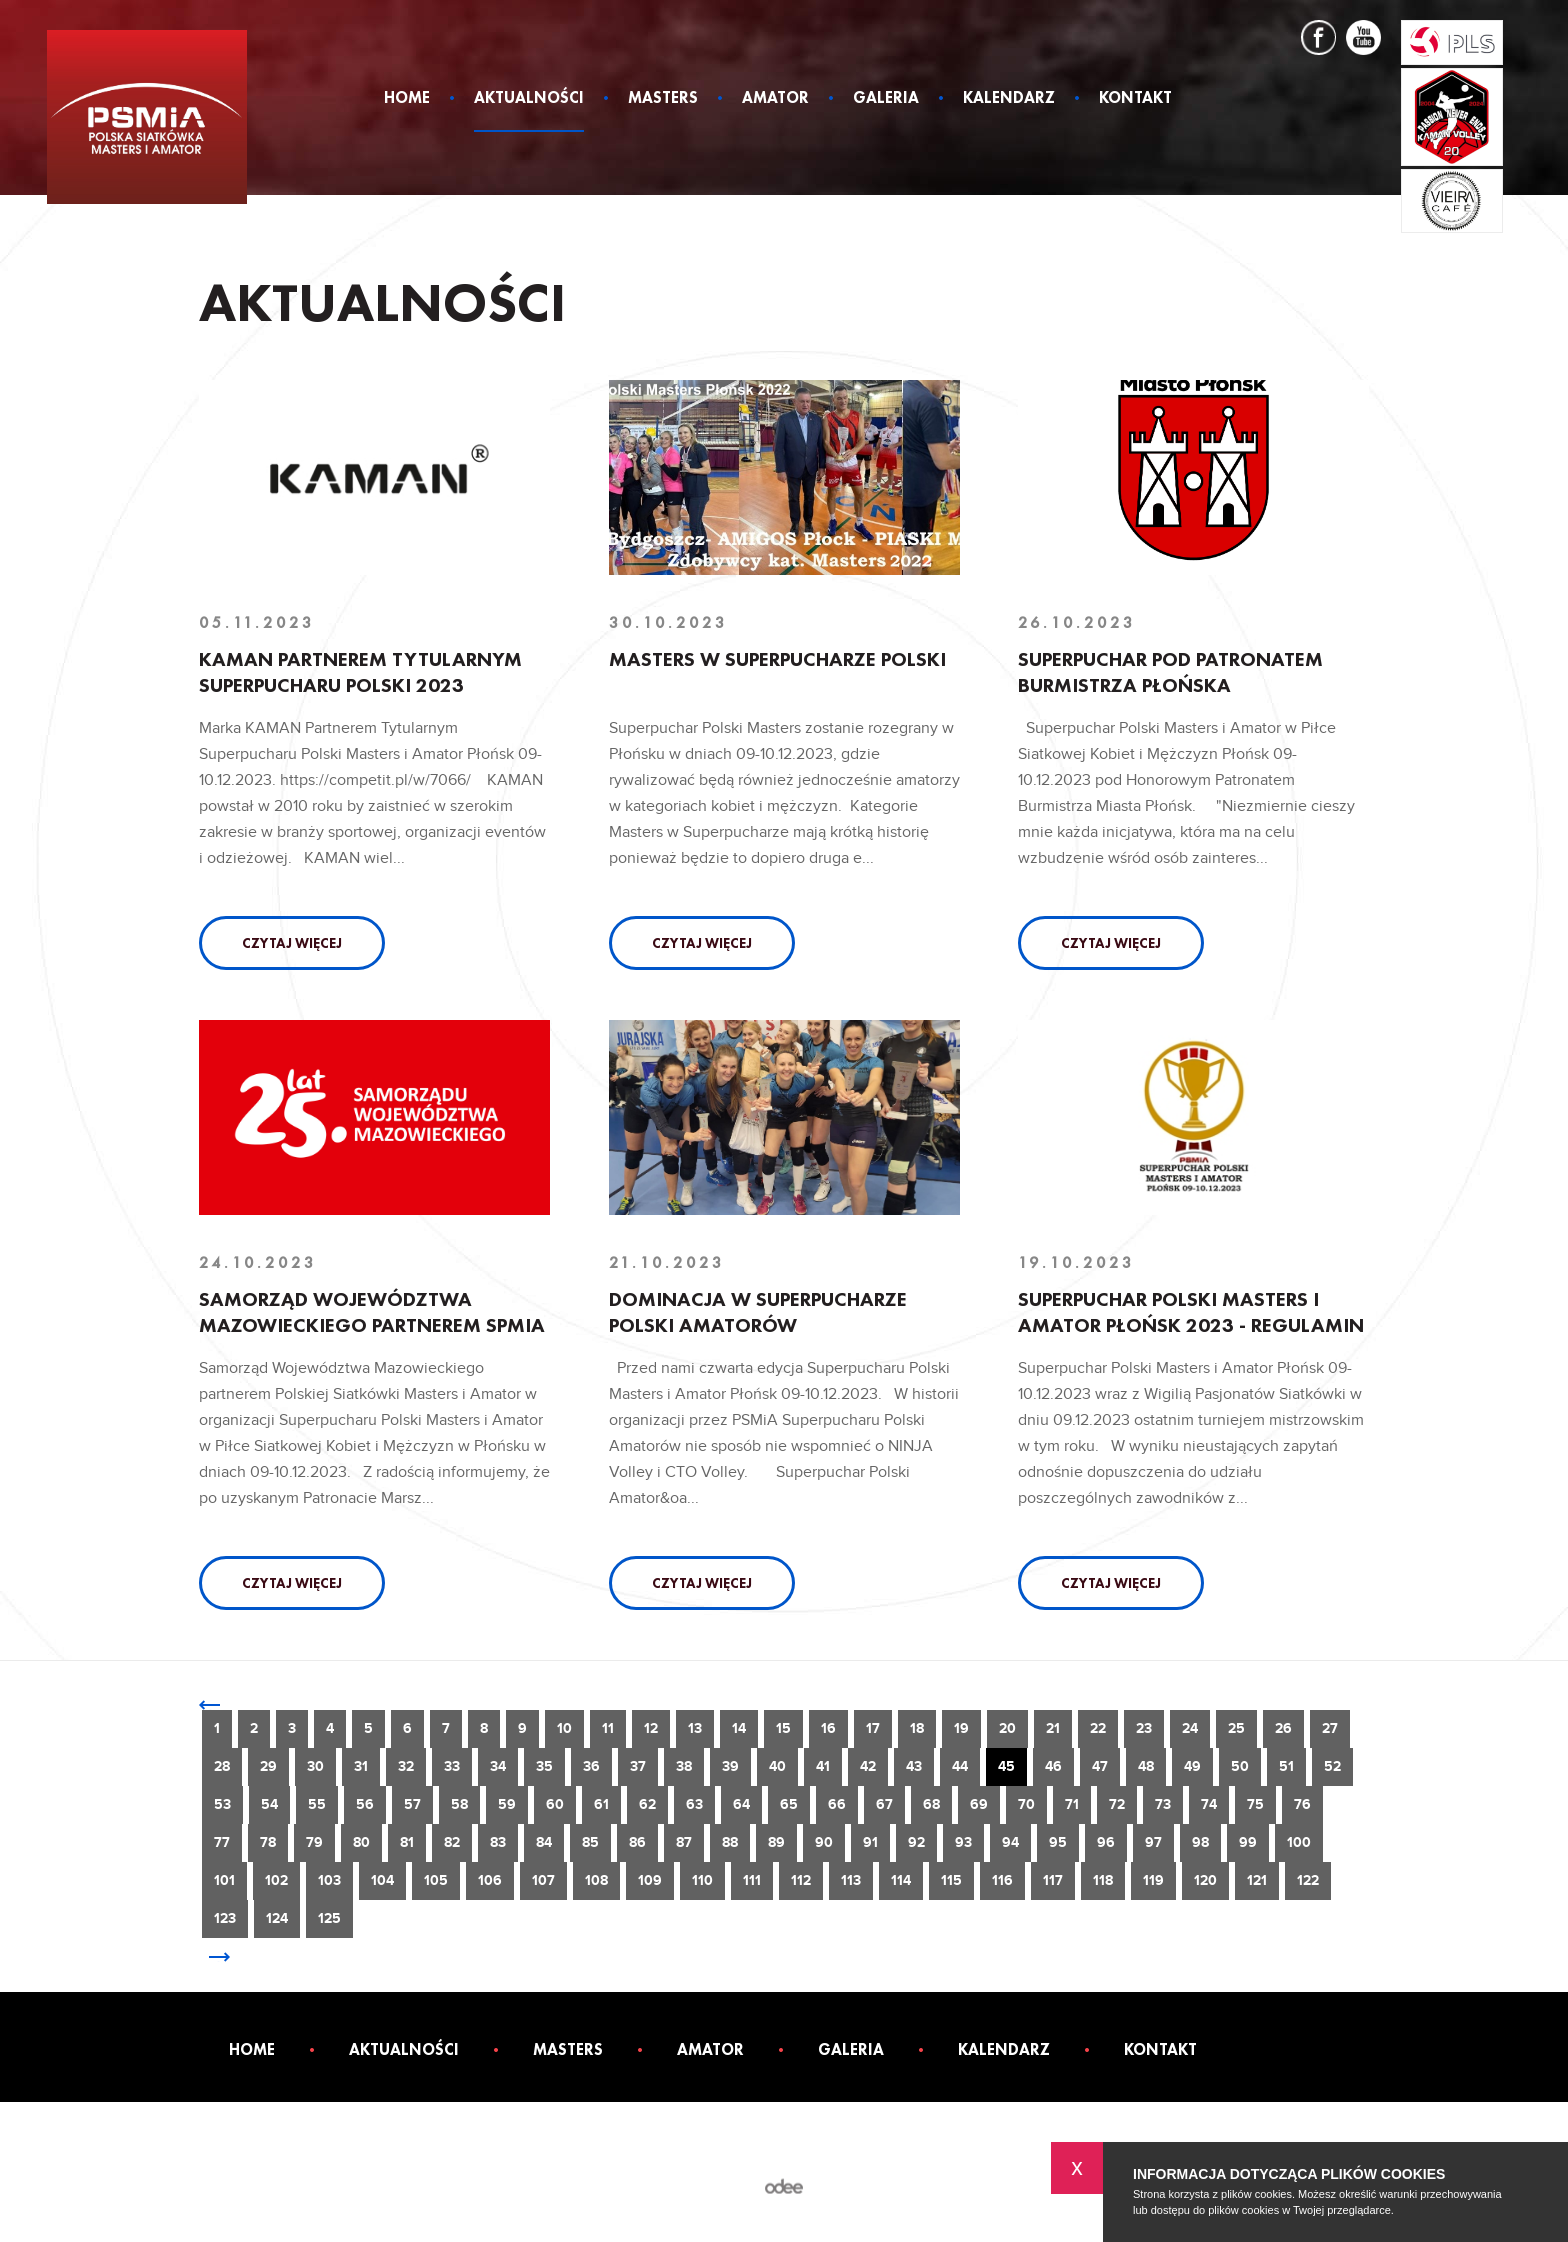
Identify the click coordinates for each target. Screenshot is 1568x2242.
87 (684, 1842)
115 (951, 1880)
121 (1257, 1880)
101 (224, 1880)
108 (596, 1880)
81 (407, 1842)
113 (851, 1880)
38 (684, 1766)
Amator (775, 99)
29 (268, 1766)
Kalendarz (1009, 99)
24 (1190, 1728)
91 (870, 1842)
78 (268, 1842)
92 (916, 1842)
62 (647, 1804)
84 (544, 1842)
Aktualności (529, 99)
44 (960, 1766)
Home (407, 99)
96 (1106, 1842)
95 (1058, 1842)
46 (1053, 1766)
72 (1117, 1804)
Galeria (886, 99)
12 (651, 1728)
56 (365, 1804)
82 (452, 1842)
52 (1332, 1766)
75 (1255, 1804)
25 (1236, 1728)
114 (901, 1880)
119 (1153, 1880)
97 (1153, 1842)
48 (1146, 1766)
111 (752, 1880)
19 (961, 1728)
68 (931, 1804)
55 (317, 1804)
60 (555, 1804)
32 (406, 1766)
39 (730, 1766)
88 (730, 1842)
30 (315, 1766)
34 (498, 1766)
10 (564, 1728)
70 (1026, 1804)
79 (314, 1842)
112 (801, 1880)
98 (1200, 1842)
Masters (663, 99)
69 (979, 1804)
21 (1053, 1728)
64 (741, 1804)
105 (436, 1880)
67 (884, 1804)
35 (544, 1766)
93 (963, 1842)
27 (1330, 1728)
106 (490, 1880)
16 (828, 1728)
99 (1248, 1842)
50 (1240, 1766)
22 (1098, 1728)
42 (868, 1766)
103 (329, 1880)
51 (1286, 1766)
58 (459, 1804)
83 (498, 1842)
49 (1192, 1766)
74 (1209, 1804)
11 (608, 1728)
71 (1072, 1804)
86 (637, 1842)
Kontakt (1135, 99)
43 (914, 1766)
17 (873, 1728)
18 (917, 1728)
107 (543, 1880)
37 (638, 1766)
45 (1006, 1766)
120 (1205, 1880)
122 (1308, 1880)
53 (222, 1804)
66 (837, 1804)
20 (1007, 1728)
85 (590, 1842)
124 (277, 1918)
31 (361, 1766)
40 (777, 1766)
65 (789, 1804)
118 (1103, 1880)
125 (329, 1918)
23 (1144, 1728)
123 (225, 1918)
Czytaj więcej (292, 943)
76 (1302, 1804)
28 (222, 1766)
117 (1053, 1880)
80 (361, 1842)
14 (739, 1728)
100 (1299, 1842)
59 (507, 1804)
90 (824, 1842)
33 (452, 1766)
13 (695, 1728)
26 (1283, 1728)
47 (1100, 1766)
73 (1163, 1804)
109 (650, 1880)
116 (1002, 1880)
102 (276, 1880)
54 (269, 1804)
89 (776, 1842)
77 (222, 1842)
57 (412, 1804)
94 (1010, 1842)
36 (591, 1766)
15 (783, 1728)
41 (823, 1766)
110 (702, 1880)
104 (382, 1880)
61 (601, 1804)
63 (694, 1804)
